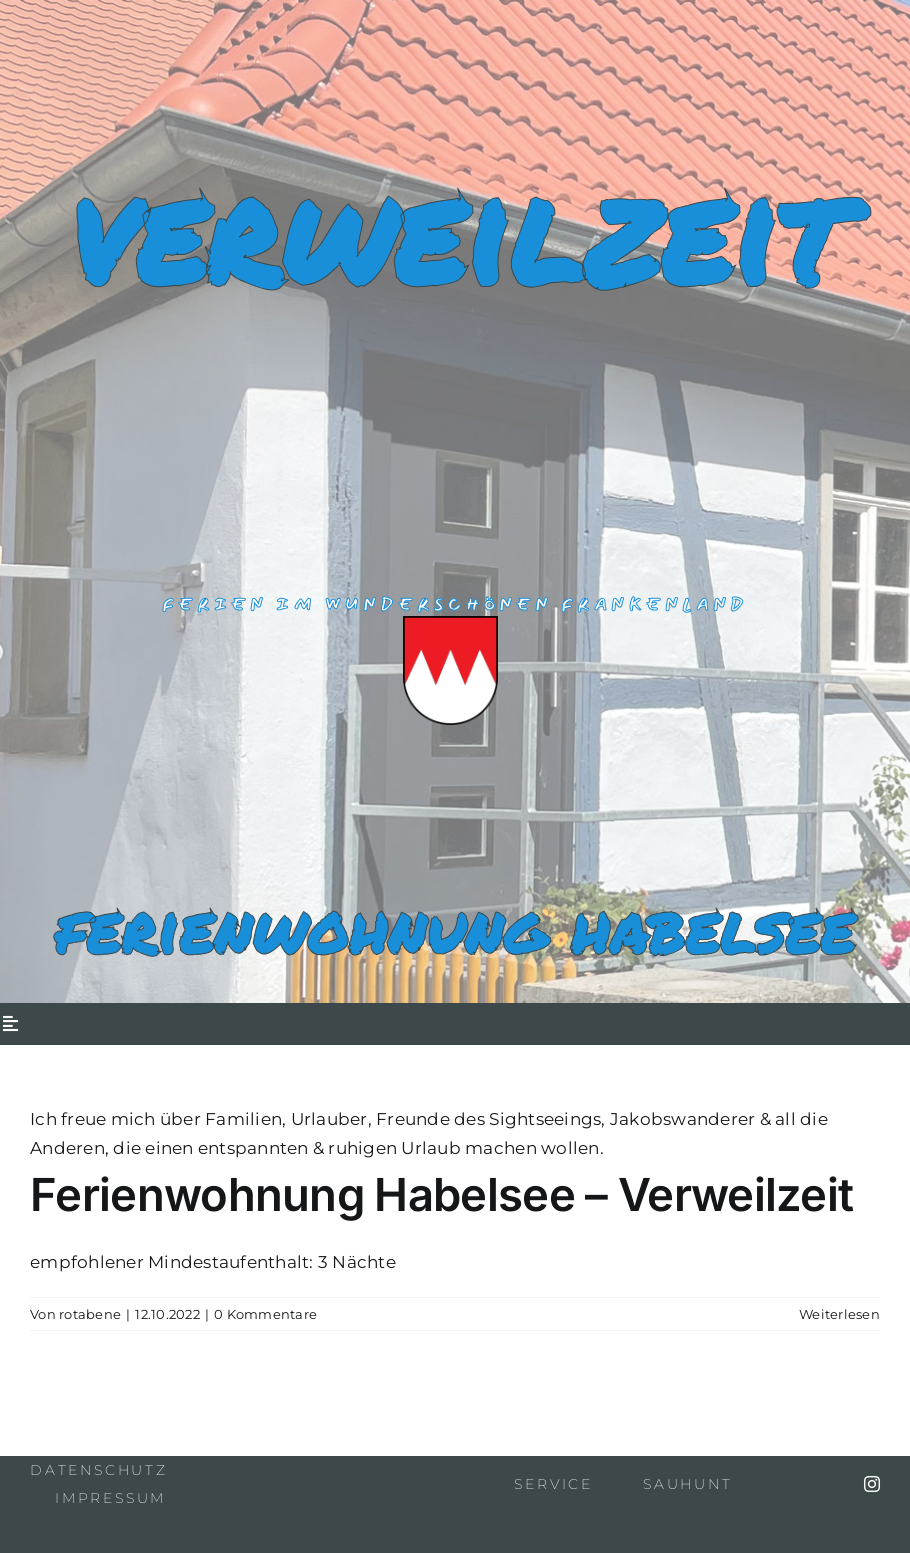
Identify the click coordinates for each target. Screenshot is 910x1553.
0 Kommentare (265, 1314)
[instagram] (872, 1484)
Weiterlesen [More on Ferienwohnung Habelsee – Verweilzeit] (839, 1314)
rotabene (90, 1314)
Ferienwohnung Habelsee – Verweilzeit (441, 1194)
